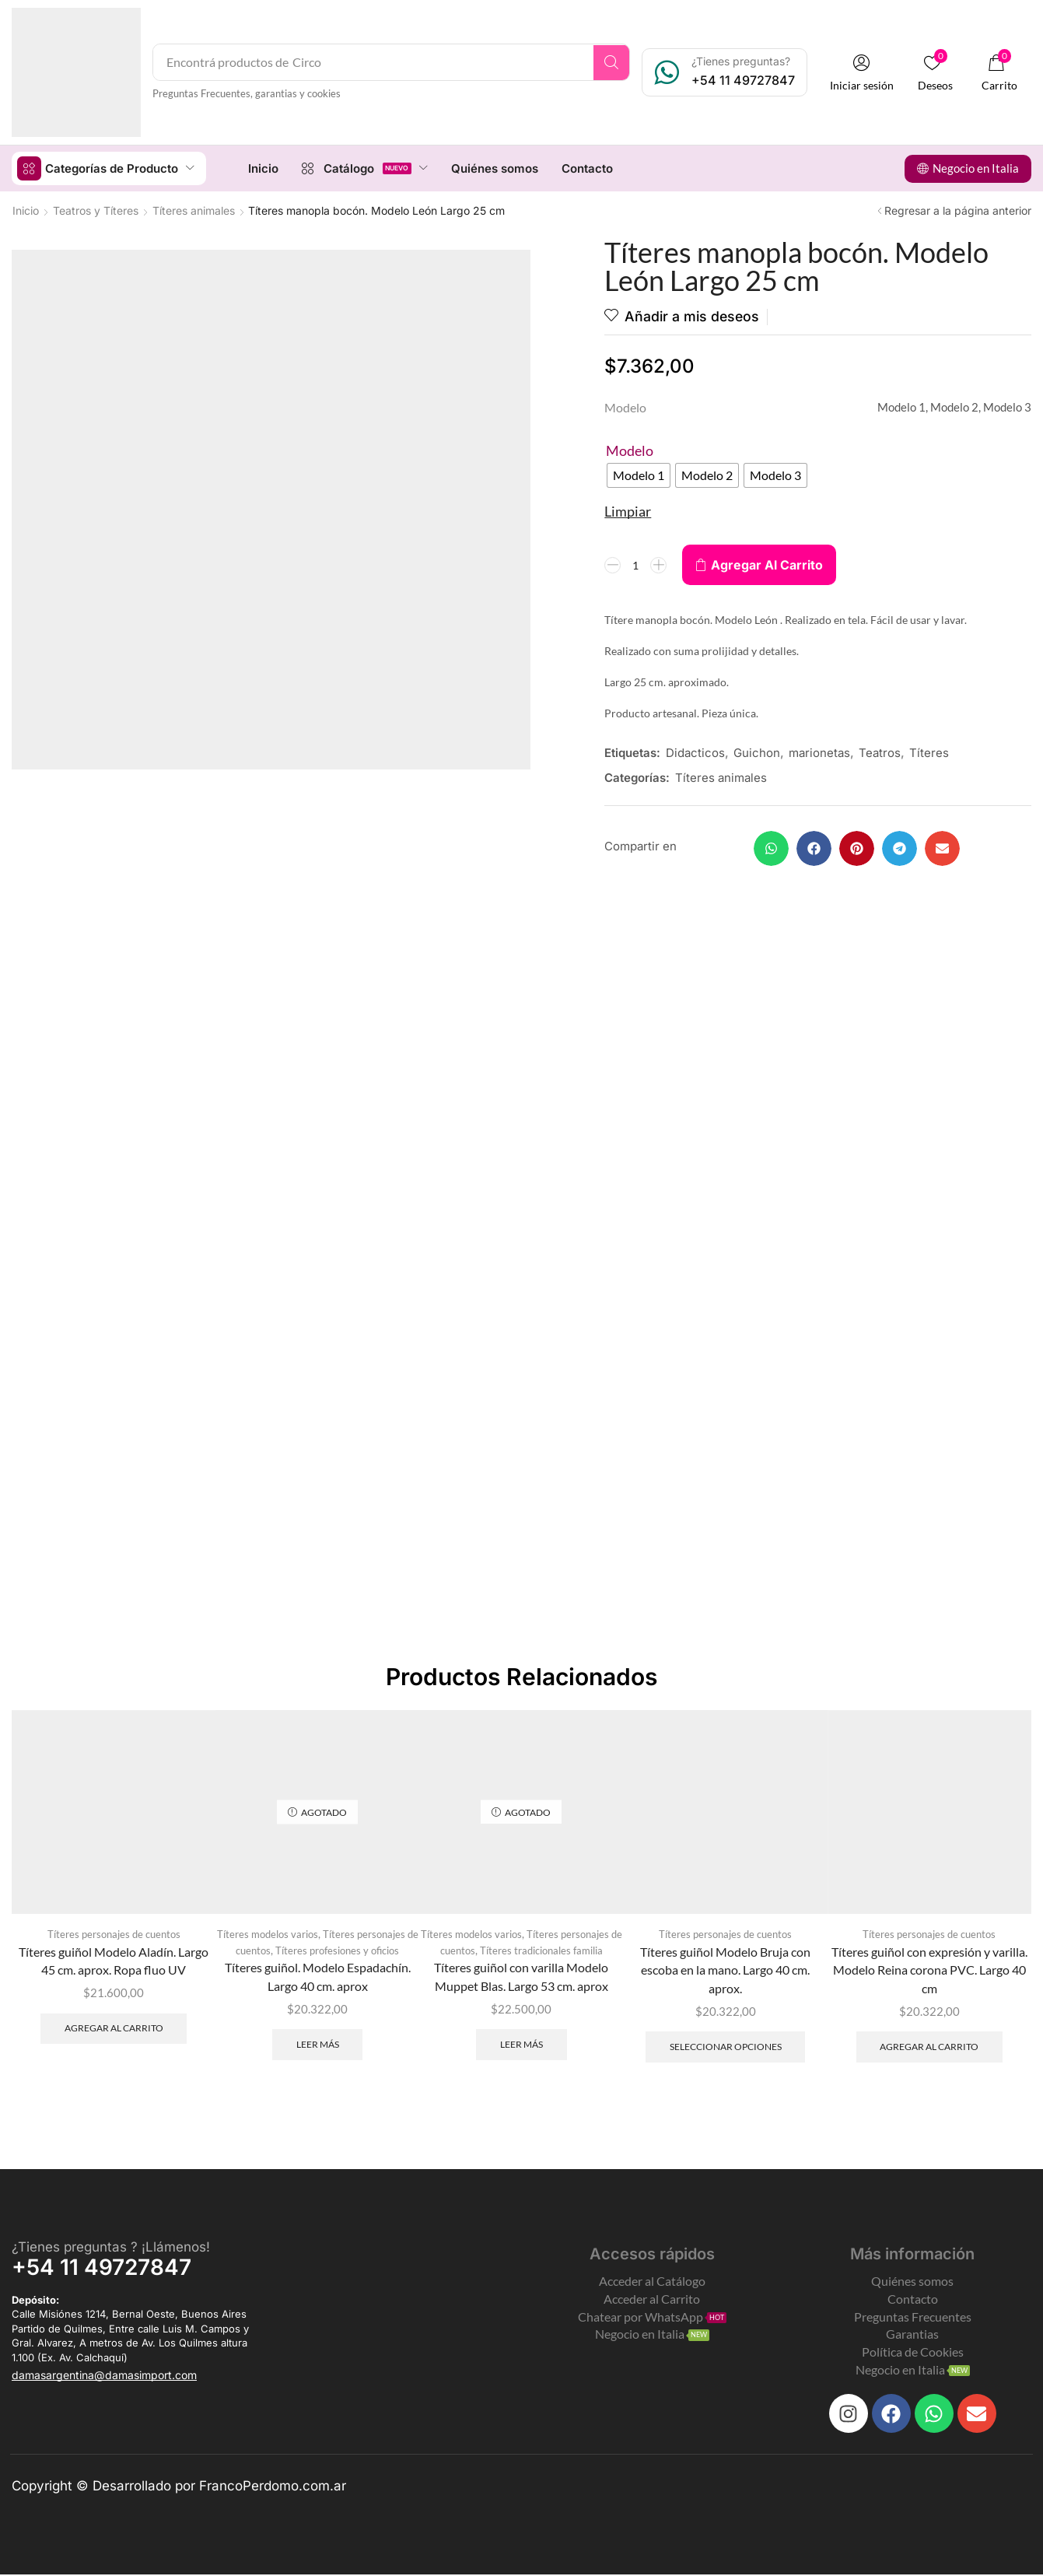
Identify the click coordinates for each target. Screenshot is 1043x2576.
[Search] (613, 62)
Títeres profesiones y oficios (337, 1950)
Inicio (25, 209)
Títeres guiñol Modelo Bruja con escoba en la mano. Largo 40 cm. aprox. (725, 1969)
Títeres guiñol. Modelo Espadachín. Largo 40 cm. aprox (318, 1977)
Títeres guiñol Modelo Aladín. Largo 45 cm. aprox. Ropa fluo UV (113, 1960)
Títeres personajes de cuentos (113, 1934)
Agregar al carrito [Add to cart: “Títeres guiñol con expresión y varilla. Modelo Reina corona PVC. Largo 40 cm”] (929, 2046)
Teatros (880, 752)
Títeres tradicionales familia (541, 1950)
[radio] (638, 475)
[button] (863, 72)
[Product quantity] (635, 565)
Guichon (756, 752)
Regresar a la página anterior (957, 209)
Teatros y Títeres (95, 209)
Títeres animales (193, 209)
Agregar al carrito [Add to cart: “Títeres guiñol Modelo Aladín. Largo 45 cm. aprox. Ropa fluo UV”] (114, 2028)
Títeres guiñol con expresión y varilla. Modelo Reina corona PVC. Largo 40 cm (929, 1969)
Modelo (629, 450)
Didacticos (695, 752)
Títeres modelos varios (267, 1934)
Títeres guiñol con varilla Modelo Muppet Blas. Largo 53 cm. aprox (521, 1977)
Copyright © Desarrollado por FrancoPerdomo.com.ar (179, 2486)
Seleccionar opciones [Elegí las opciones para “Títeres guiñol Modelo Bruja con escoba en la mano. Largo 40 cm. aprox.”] (726, 2046)
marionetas (819, 752)
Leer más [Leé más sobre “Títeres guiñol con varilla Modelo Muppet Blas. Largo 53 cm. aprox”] (521, 2045)
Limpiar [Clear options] (627, 511)
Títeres (929, 752)
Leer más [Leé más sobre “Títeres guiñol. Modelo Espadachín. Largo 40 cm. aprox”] (317, 2045)
